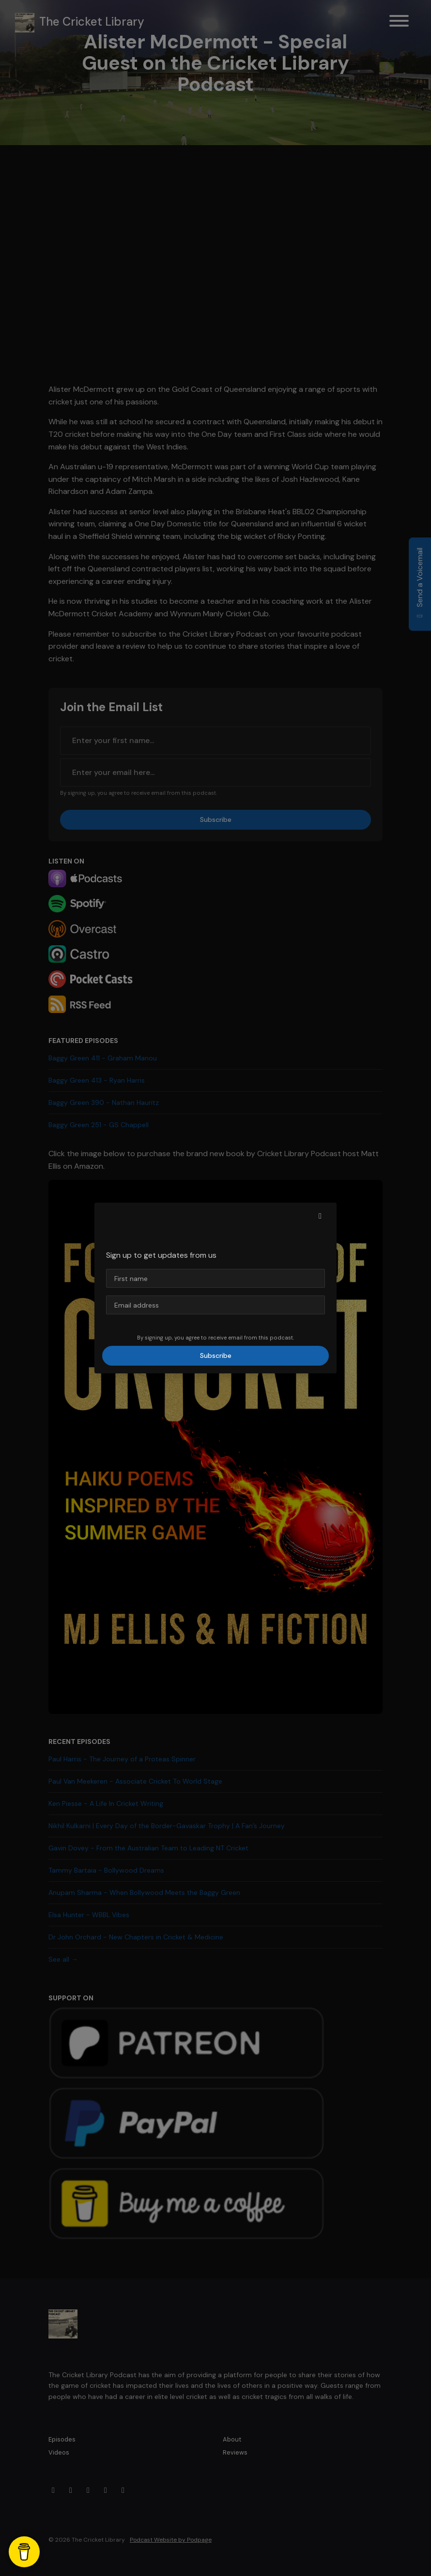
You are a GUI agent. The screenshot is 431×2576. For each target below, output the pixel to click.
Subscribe (215, 1355)
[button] (320, 1216)
